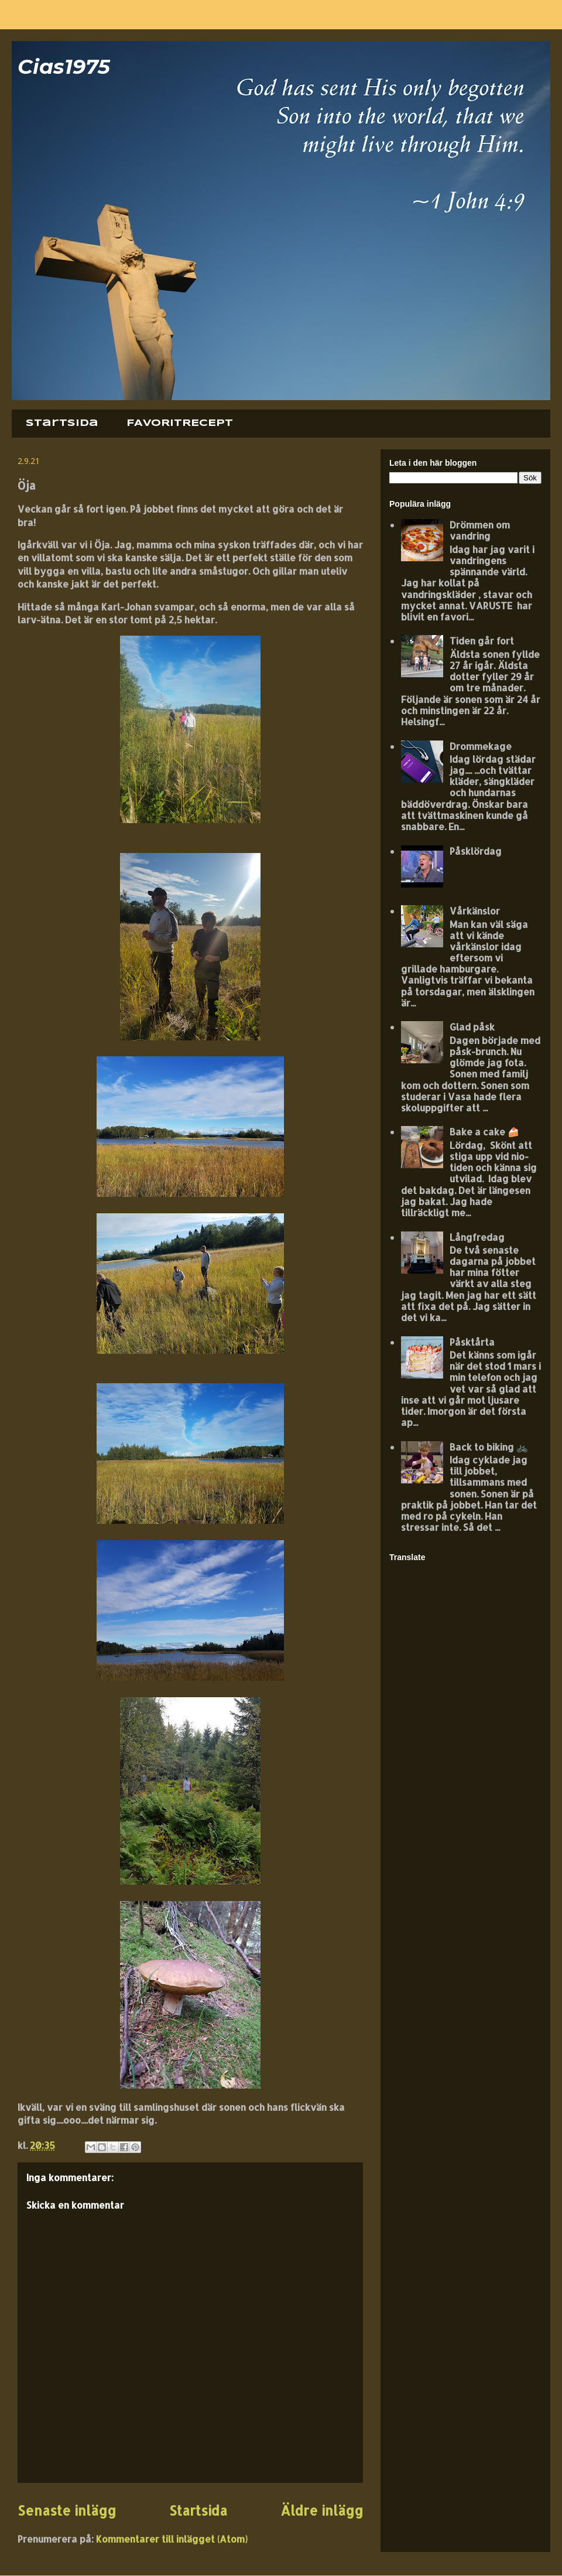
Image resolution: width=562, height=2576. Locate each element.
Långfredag (477, 1237)
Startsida (62, 423)
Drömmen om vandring (480, 530)
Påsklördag (476, 851)
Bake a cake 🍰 (484, 1131)
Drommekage (481, 746)
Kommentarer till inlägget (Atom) (172, 2539)
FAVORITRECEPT (179, 423)
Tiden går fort (482, 640)
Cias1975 (64, 66)
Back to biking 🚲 (489, 1447)
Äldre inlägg (321, 2510)
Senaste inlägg (67, 2510)
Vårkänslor (475, 911)
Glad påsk (472, 1027)
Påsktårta (472, 1342)
